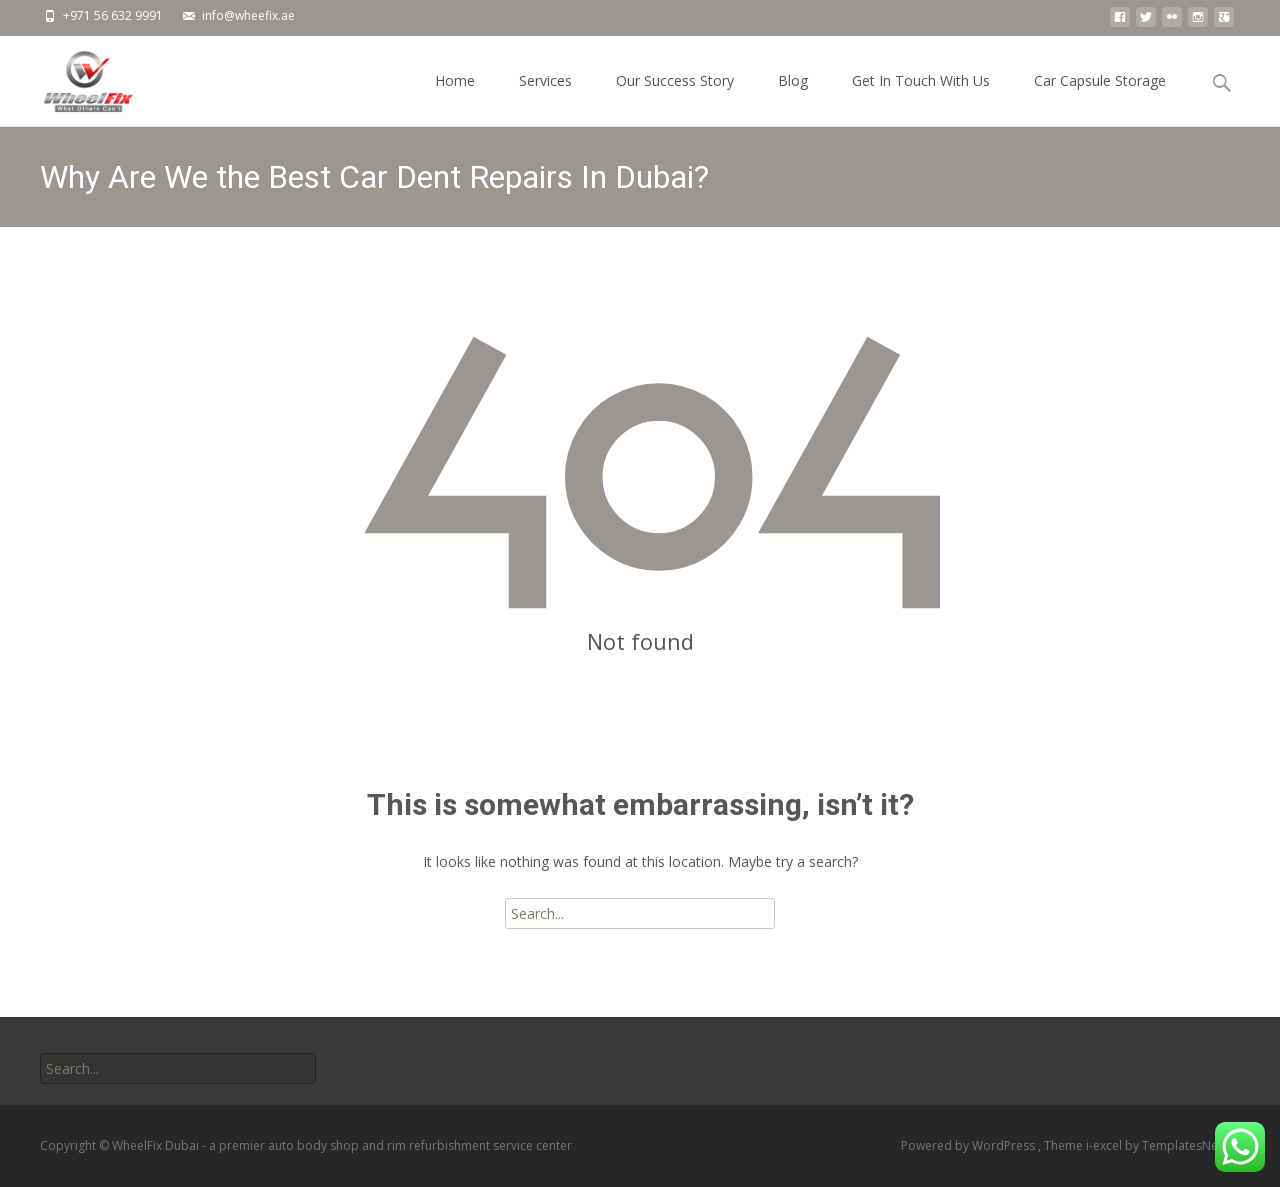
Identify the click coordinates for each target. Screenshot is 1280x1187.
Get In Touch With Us (921, 98)
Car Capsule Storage (1100, 98)
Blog (793, 98)
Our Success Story (675, 98)
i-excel (1105, 1145)
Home (455, 98)
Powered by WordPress (969, 1145)
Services (545, 98)
